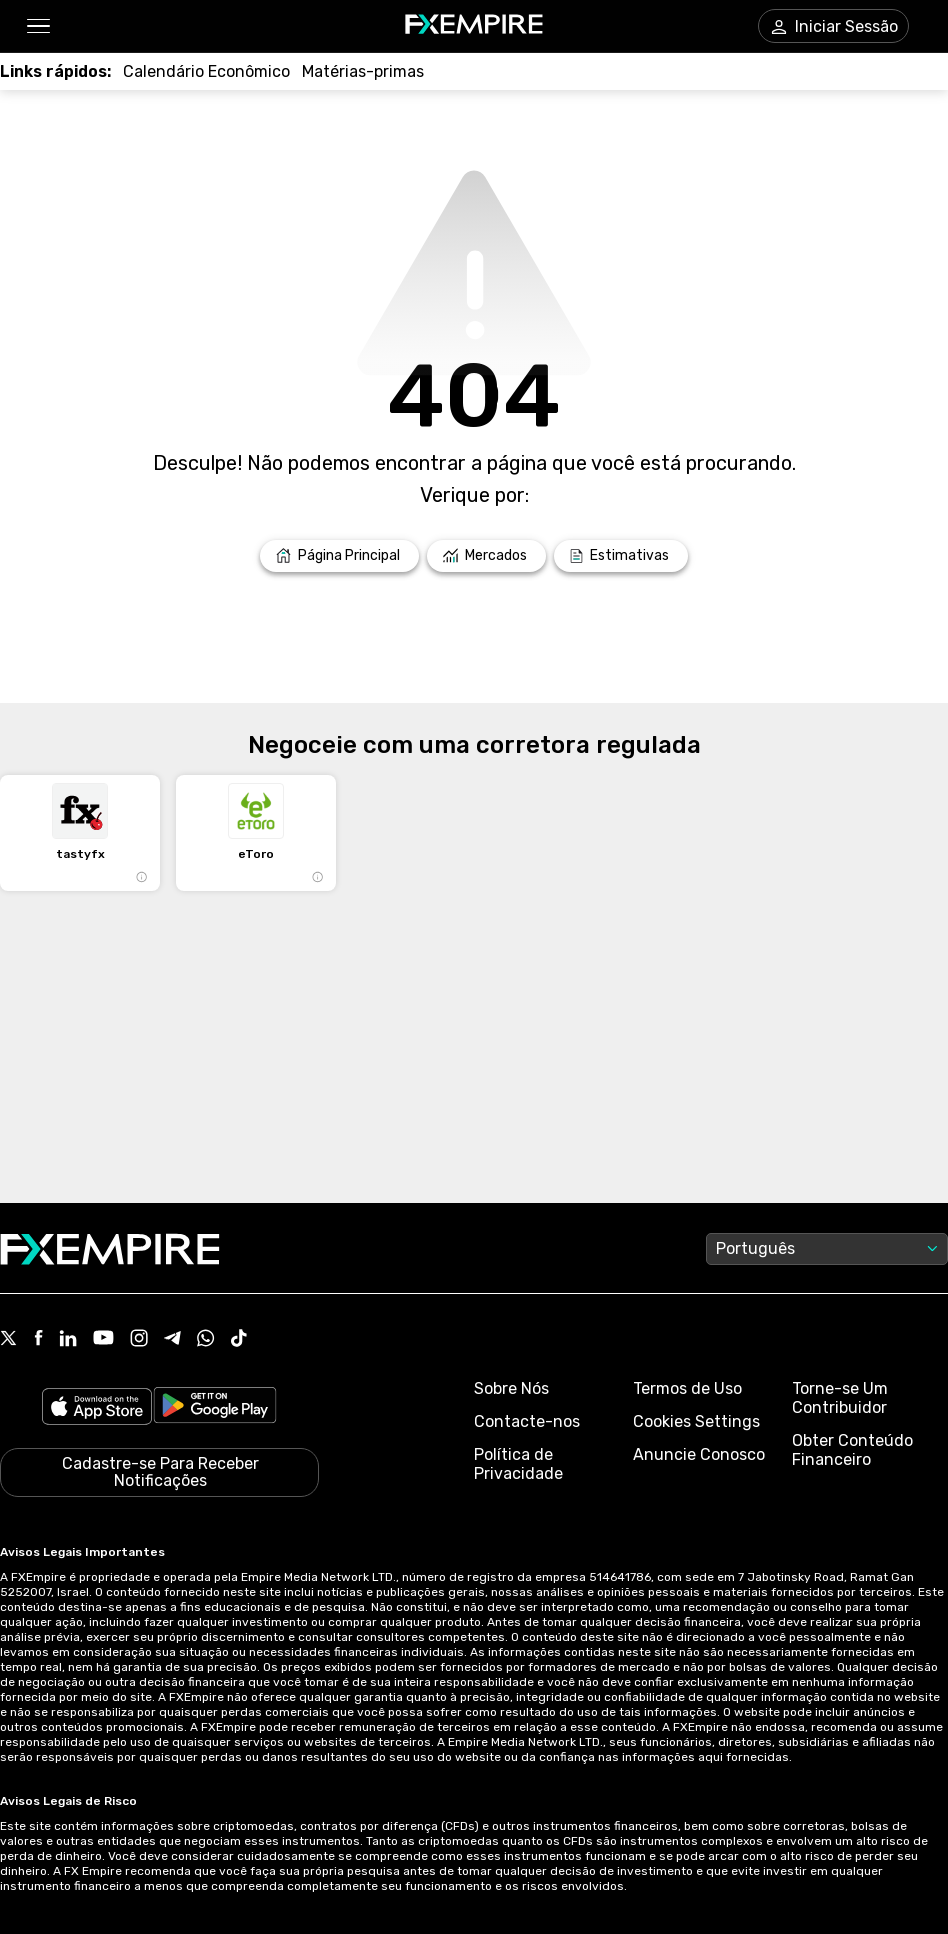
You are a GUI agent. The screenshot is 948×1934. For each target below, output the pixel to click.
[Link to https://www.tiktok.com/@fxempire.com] (239, 1340)
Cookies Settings (696, 1421)
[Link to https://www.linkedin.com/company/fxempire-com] (68, 1340)
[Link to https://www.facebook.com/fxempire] (38, 1339)
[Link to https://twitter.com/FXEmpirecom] (9, 1340)
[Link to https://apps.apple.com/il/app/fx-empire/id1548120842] (97, 1408)
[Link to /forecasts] (621, 556)
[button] (37, 26)
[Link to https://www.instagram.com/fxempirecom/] (139, 1340)
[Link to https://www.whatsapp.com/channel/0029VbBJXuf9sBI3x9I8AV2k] (206, 1340)
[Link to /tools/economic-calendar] (206, 71)
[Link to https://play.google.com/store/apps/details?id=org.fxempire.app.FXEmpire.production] (215, 1408)
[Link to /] (339, 556)
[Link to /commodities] (363, 71)
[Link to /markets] (486, 556)
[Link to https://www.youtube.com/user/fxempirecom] (103, 1339)
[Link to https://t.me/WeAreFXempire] (172, 1340)
